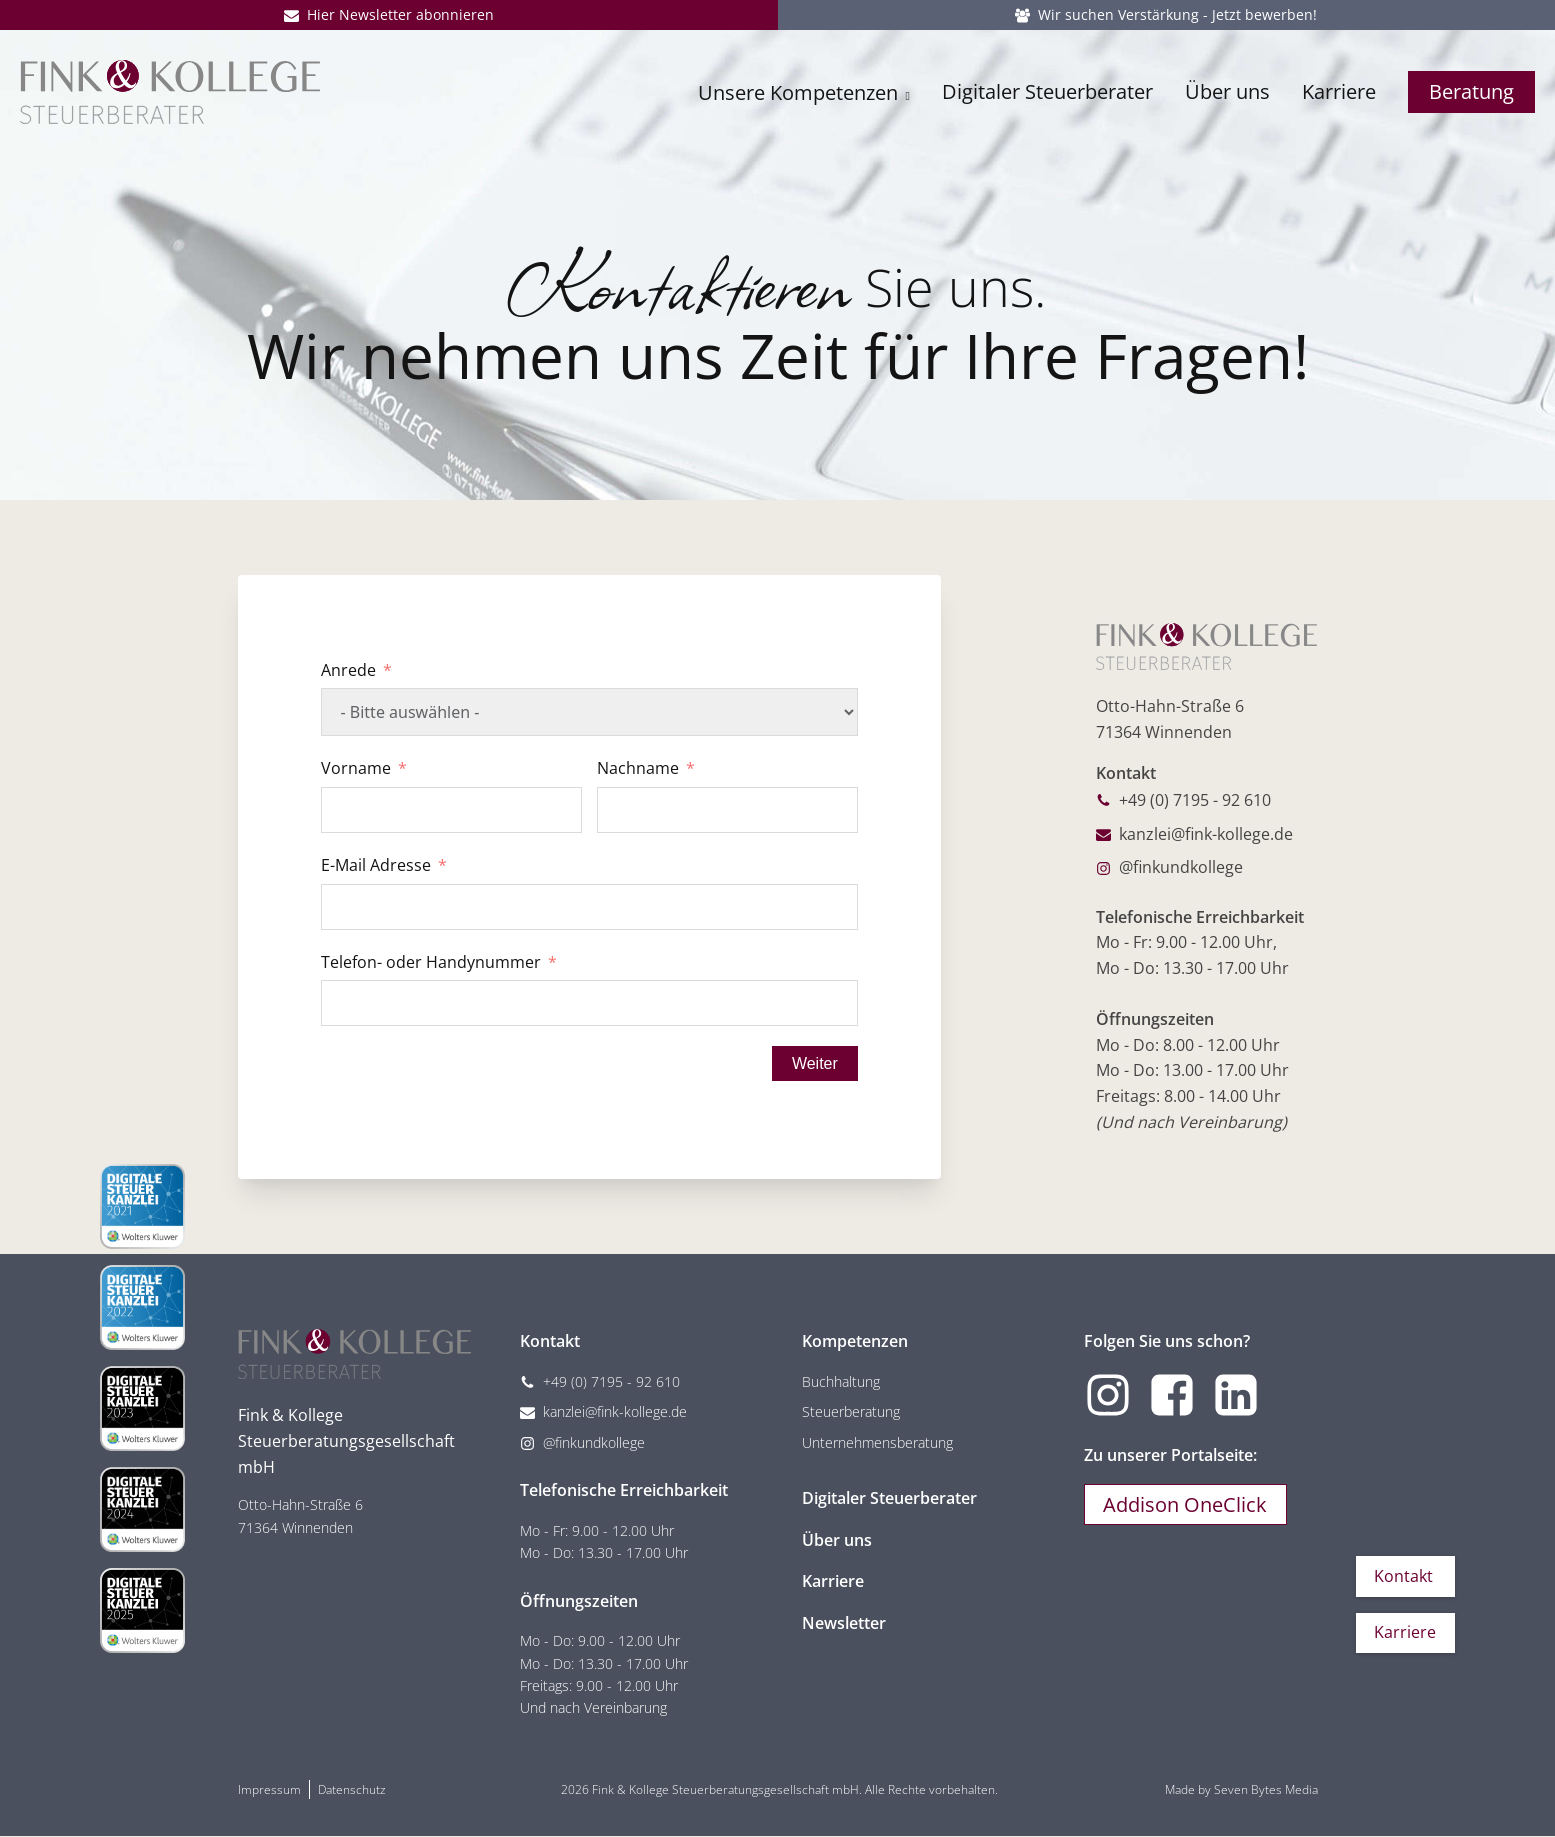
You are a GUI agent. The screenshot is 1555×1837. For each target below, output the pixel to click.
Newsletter (844, 1624)
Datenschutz (352, 1790)
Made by (1241, 1790)
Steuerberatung (851, 1413)
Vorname (356, 768)
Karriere (1339, 97)
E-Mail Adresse (376, 865)
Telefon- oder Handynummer (431, 962)
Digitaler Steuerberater (1047, 97)
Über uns (1227, 97)
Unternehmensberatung (877, 1443)
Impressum (269, 1790)
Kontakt (1402, 1574)
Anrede (348, 670)
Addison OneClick (1187, 1506)
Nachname (638, 768)
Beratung (1471, 97)
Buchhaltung (841, 1382)
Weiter (814, 1063)
